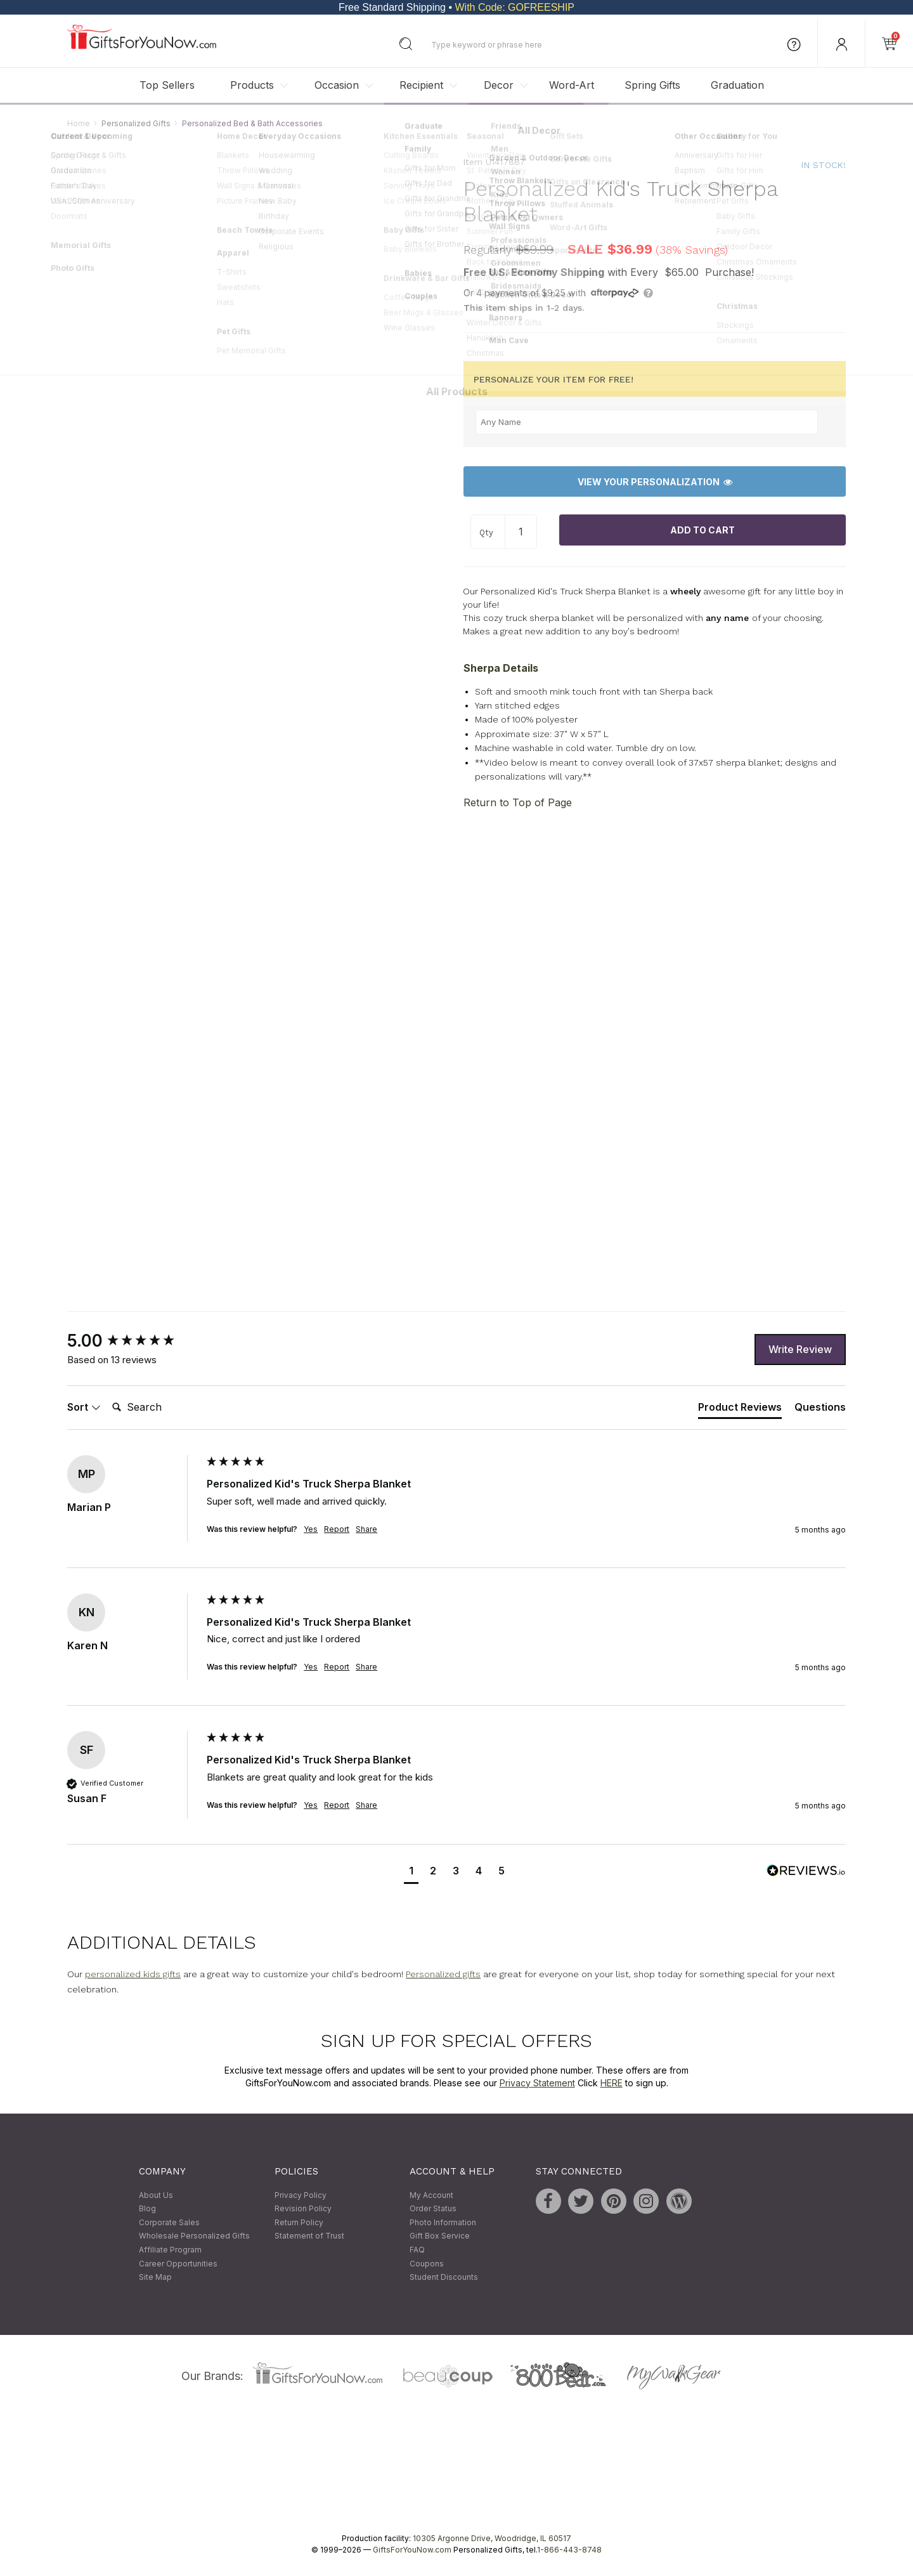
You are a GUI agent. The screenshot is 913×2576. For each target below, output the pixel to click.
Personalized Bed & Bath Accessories (252, 123)
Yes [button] (311, 1529)
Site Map (155, 2277)
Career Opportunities (178, 2263)
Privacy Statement (537, 2082)
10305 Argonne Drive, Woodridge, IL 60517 (492, 2538)
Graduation (737, 85)
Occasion (336, 85)
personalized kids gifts (133, 1974)
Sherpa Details (500, 668)
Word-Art (571, 85)
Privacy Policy (301, 2195)
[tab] (740, 1409)
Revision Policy (303, 2209)
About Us (156, 2195)
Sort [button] (84, 1407)
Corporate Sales (169, 2222)
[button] (411, 1872)
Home (78, 123)
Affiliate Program (170, 2249)
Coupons (427, 2263)
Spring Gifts (652, 85)
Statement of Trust (309, 2236)
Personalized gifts (443, 1974)
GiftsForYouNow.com (412, 2549)
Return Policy (299, 2222)
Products (252, 85)
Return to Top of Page (517, 802)
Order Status (433, 2209)
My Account (431, 2195)
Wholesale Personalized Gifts (194, 2236)
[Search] (158, 1408)
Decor (499, 85)
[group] (133, 1341)
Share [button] (366, 1529)
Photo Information (443, 2222)
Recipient (421, 85)
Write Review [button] (800, 1349)
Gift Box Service (440, 2236)
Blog (147, 2209)
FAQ (417, 2249)
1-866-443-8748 (569, 2549)
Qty (486, 532)
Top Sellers (167, 85)
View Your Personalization (655, 481)
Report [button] (336, 1529)
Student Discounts (444, 2277)
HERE (611, 2082)
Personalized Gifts (136, 123)
